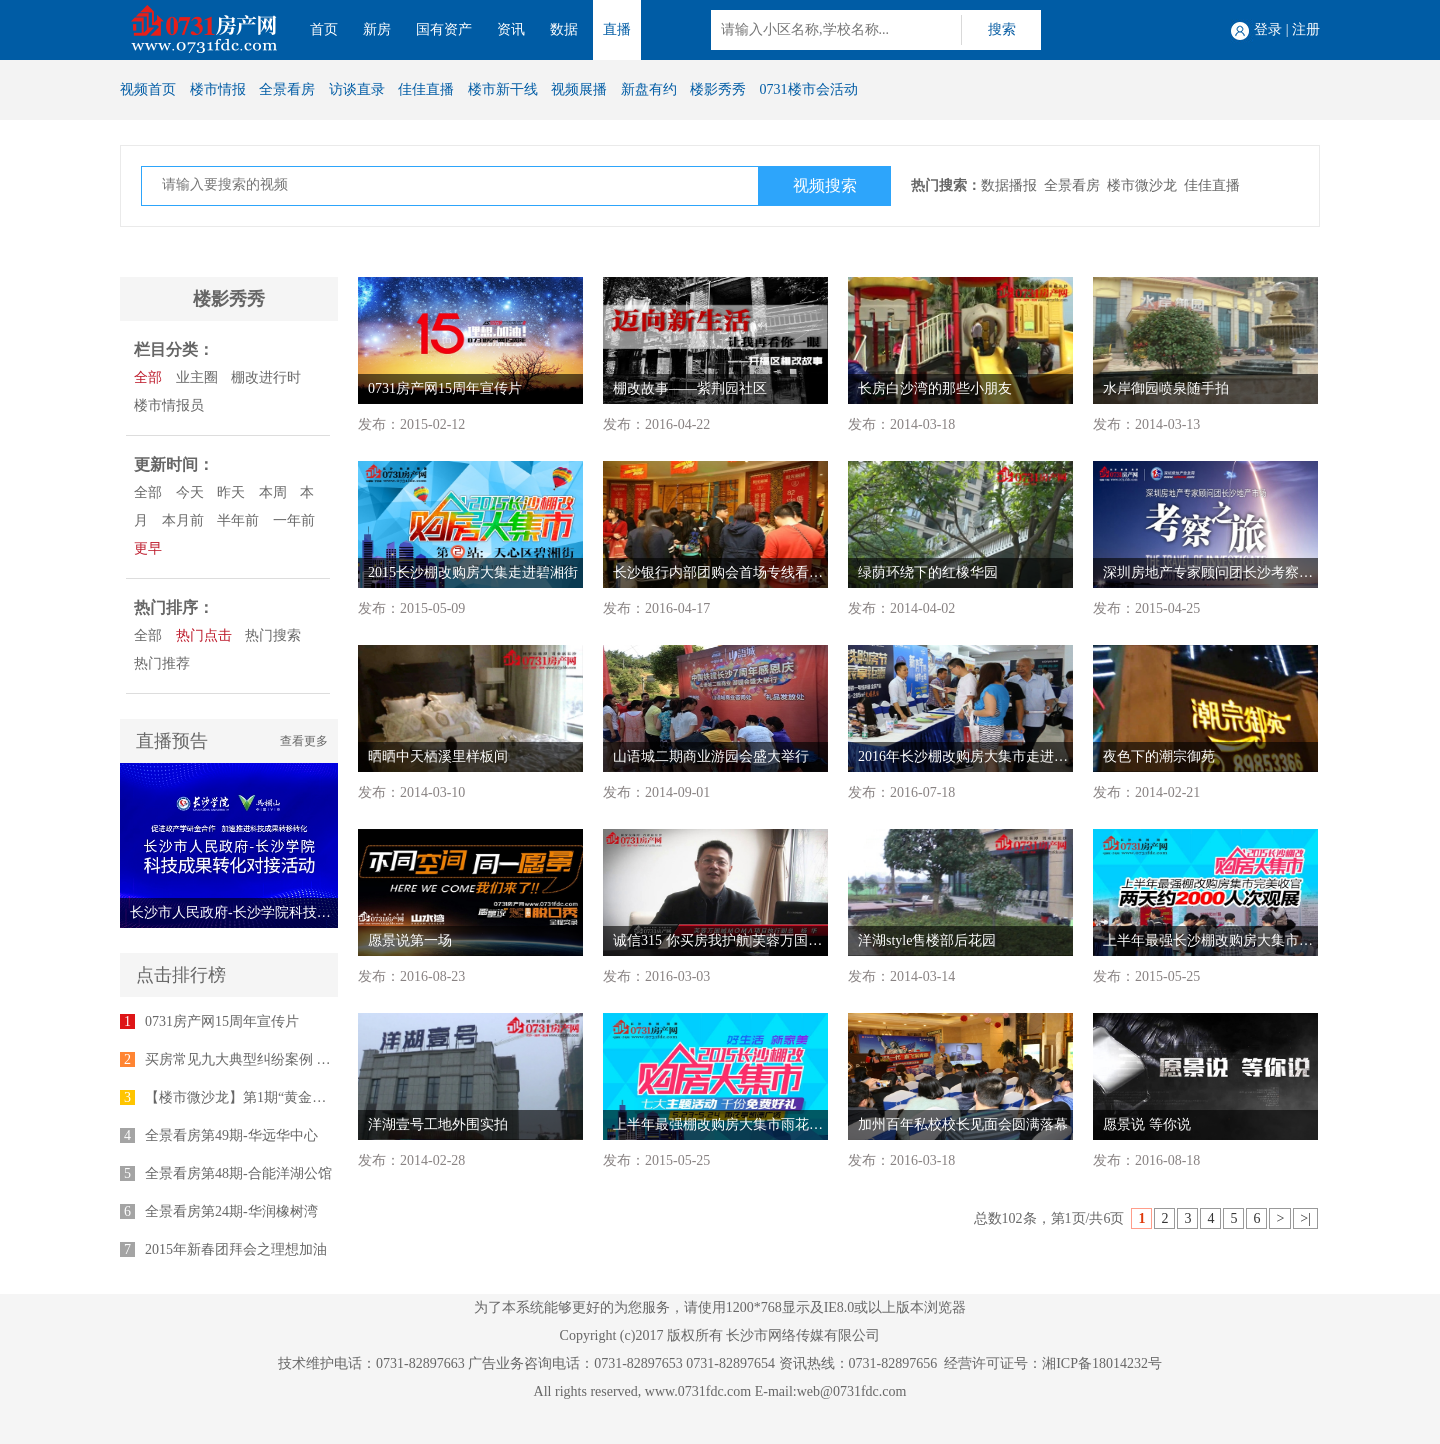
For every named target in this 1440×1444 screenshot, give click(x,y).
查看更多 (304, 741)
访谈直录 (357, 89)
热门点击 (204, 635)
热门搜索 (273, 635)
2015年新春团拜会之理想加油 (236, 1249)
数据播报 (1009, 185)
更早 (148, 548)
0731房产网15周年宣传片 (222, 1021)
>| (1305, 1218)
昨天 (231, 492)
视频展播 (579, 89)
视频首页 (148, 89)
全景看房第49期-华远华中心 (231, 1135)
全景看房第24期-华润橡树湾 (231, 1211)
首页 (324, 29)
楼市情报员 (169, 405)
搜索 (1002, 29)
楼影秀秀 (718, 89)
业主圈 (197, 377)
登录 (1268, 29)
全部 (148, 377)
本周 (273, 492)
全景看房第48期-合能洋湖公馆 (238, 1173)
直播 (617, 29)
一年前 (294, 520)
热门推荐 (162, 663)
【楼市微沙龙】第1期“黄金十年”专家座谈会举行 (294, 1097)
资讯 (511, 29)
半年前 (238, 520)
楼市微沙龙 (1142, 185)
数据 (564, 29)
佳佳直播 (426, 89)
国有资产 (444, 29)
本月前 (183, 520)
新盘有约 (649, 89)
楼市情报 (218, 89)
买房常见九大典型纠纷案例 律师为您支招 (273, 1059)
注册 (1306, 29)
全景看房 (287, 89)
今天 (190, 492)
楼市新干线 (503, 89)
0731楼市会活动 (809, 89)
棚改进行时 (266, 377)
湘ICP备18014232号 (1102, 1363)
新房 (377, 29)
